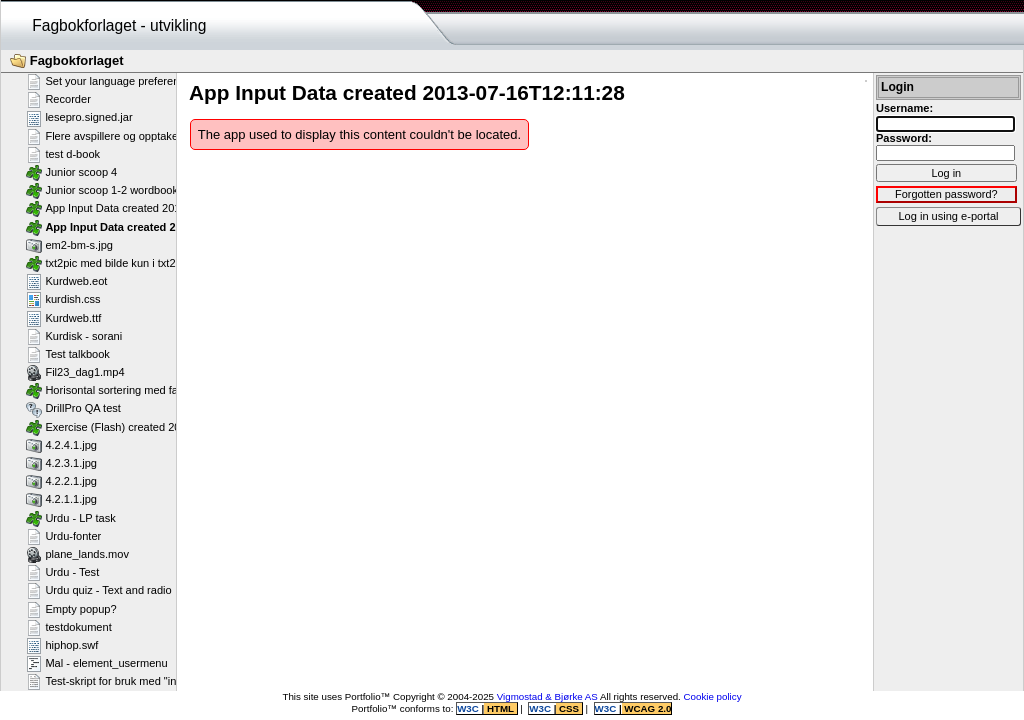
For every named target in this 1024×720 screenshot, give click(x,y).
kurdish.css (63, 299)
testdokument (69, 627)
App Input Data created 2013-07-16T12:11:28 (151, 227)
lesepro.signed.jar (79, 118)
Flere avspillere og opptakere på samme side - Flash (164, 136)
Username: (904, 108)
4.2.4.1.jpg (61, 445)
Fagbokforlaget (67, 61)
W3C (469, 708)
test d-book (63, 154)
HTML (500, 708)
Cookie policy (713, 696)
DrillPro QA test (73, 409)
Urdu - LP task (71, 518)
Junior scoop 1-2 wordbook (102, 190)
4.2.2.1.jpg (61, 481)
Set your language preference (108, 81)
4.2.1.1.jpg (61, 499)
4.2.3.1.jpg (61, 463)
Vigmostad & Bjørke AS (547, 696)
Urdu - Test (62, 572)
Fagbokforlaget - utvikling (119, 25)
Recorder (58, 99)
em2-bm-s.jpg (69, 245)
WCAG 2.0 (647, 708)
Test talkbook (68, 354)
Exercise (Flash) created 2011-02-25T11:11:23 (150, 427)
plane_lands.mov (77, 554)
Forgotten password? (946, 194)
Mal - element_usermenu (97, 663)
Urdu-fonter (63, 536)
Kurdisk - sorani (74, 336)
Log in (946, 173)
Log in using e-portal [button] (948, 216)
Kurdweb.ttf (63, 318)
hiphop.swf (62, 645)
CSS (568, 708)
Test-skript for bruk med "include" (116, 681)
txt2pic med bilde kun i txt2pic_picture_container (153, 263)
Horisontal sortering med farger (112, 390)
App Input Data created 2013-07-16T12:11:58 (147, 208)
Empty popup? (71, 609)
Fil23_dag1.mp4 (75, 372)
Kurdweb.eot (66, 281)
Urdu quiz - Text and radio (99, 590)
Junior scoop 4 (71, 172)
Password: (904, 138)
